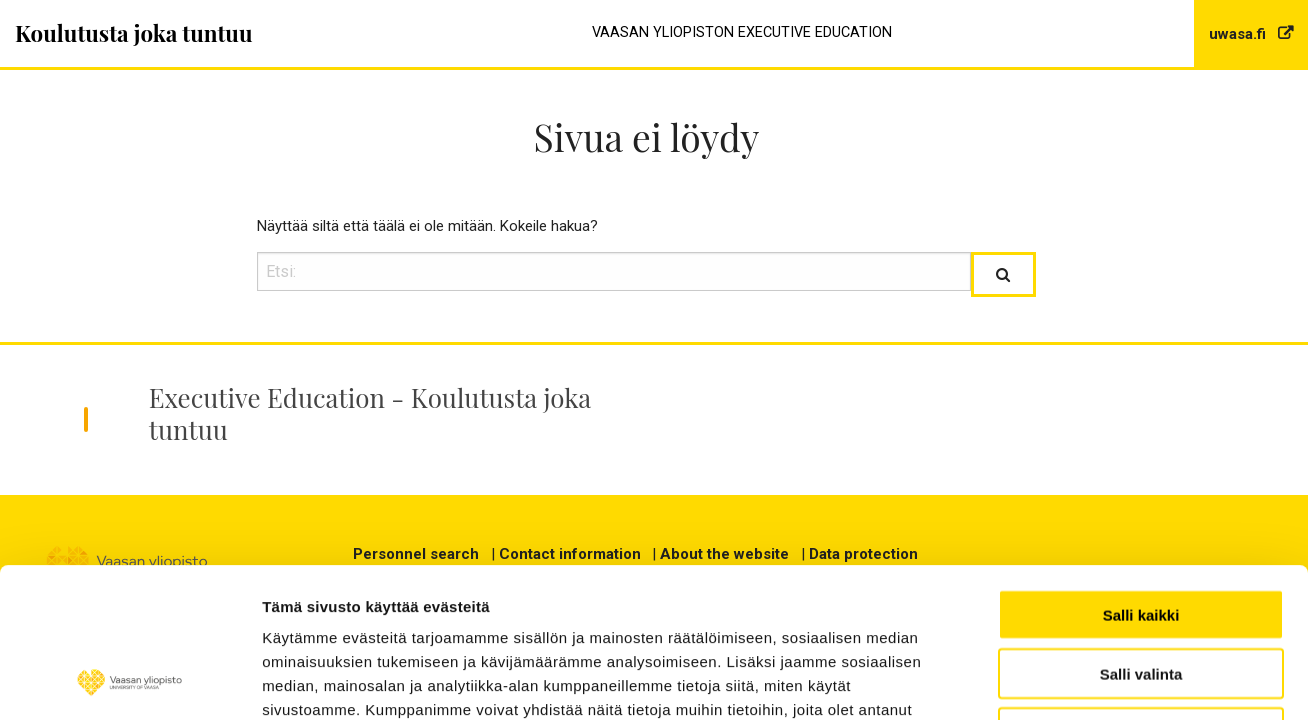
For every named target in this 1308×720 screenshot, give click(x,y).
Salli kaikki (1141, 474)
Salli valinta (1141, 533)
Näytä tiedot (1198, 680)
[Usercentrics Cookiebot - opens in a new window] (129, 681)
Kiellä (1141, 592)
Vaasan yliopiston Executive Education (742, 32)
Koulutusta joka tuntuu (134, 33)
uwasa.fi (1239, 34)
